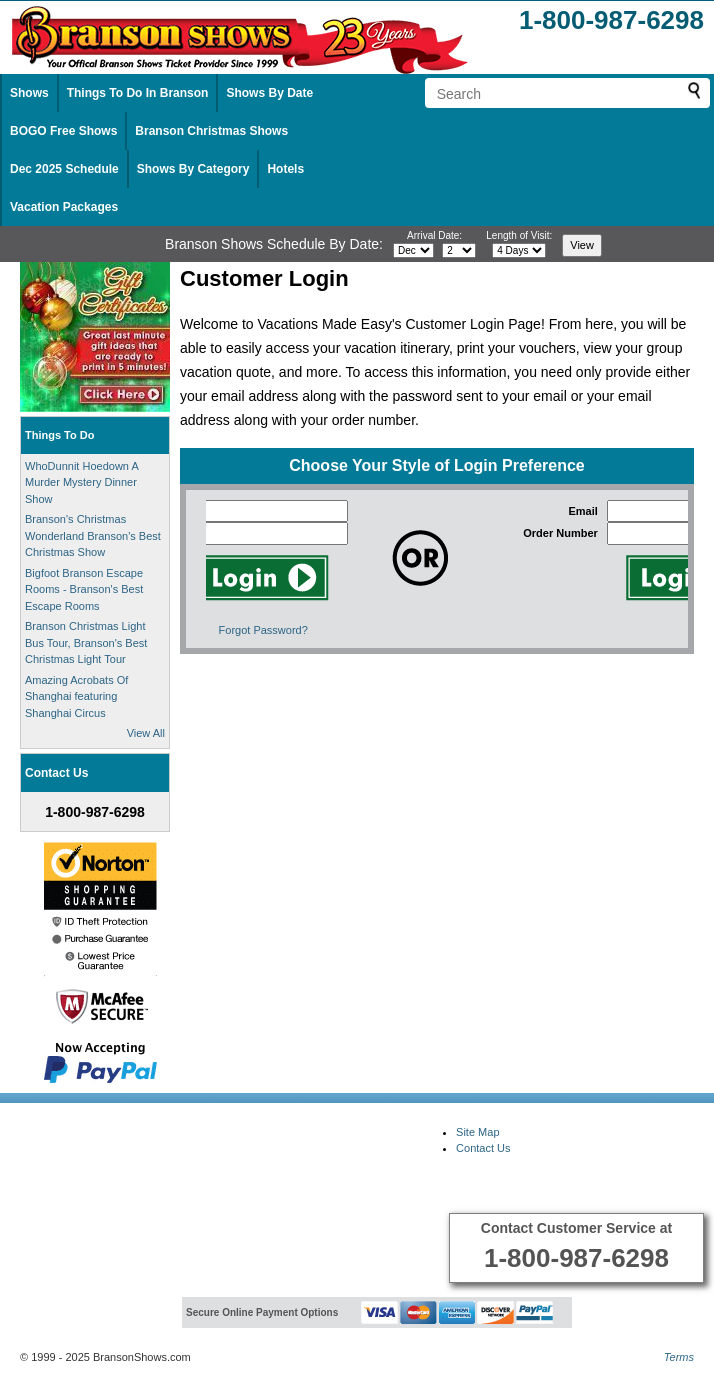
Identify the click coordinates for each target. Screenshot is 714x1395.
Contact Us (483, 1148)
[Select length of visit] (519, 250)
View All (146, 733)
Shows (29, 93)
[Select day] (459, 250)
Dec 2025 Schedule (64, 169)
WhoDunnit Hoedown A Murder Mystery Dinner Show (81, 482)
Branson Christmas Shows (211, 131)
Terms (679, 1357)
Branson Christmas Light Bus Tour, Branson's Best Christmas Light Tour (86, 642)
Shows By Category (193, 169)
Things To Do (59, 435)
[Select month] (413, 250)
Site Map (477, 1132)
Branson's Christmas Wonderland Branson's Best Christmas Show (93, 535)
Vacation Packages (64, 207)
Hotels (285, 169)
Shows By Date (269, 93)
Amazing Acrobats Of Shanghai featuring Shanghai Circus (76, 696)
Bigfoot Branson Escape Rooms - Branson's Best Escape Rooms (84, 589)
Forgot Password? (263, 630)
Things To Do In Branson (138, 93)
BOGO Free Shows (63, 131)
